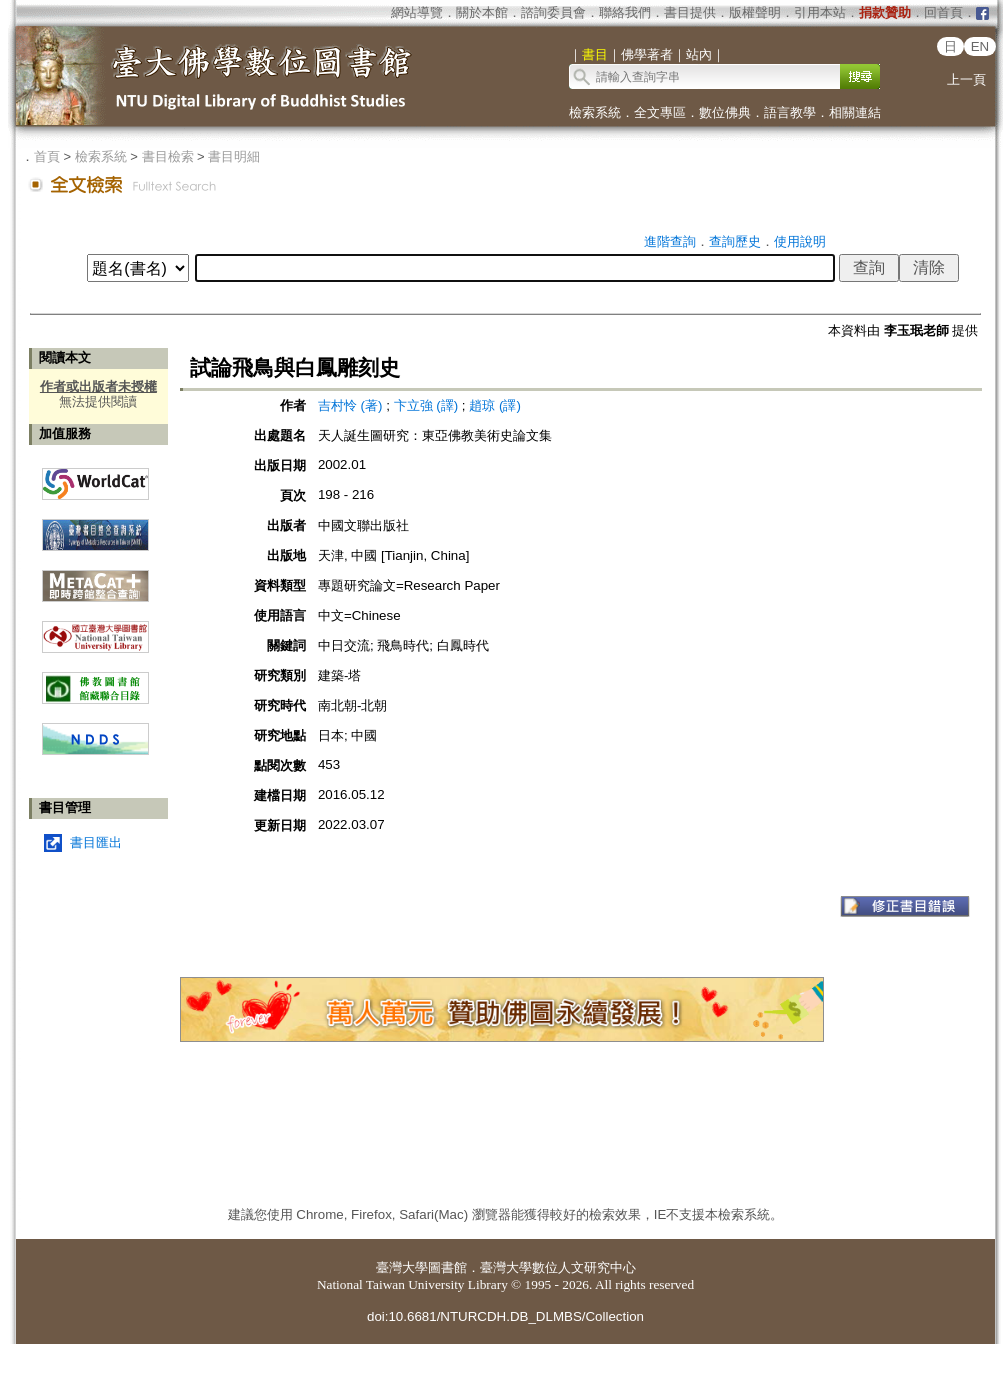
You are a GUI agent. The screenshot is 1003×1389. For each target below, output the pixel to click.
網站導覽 (417, 12)
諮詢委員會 (553, 12)
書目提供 (690, 12)
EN (980, 46)
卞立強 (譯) (426, 405)
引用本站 (820, 12)
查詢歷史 (735, 241)
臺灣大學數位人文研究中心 (558, 1267)
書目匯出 (96, 842)
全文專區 (660, 112)
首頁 (47, 156)
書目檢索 (168, 156)
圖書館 (447, 1267)
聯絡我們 (625, 12)
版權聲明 (755, 12)
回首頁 (943, 12)
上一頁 (966, 79)
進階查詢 (670, 241)
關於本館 (482, 12)
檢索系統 (595, 112)
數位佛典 (725, 112)
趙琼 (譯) (495, 405)
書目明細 (234, 156)
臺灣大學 (402, 1267)
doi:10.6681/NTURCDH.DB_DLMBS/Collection (505, 1316)
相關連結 (855, 112)
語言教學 (790, 112)
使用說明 (800, 241)
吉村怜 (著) (350, 405)
